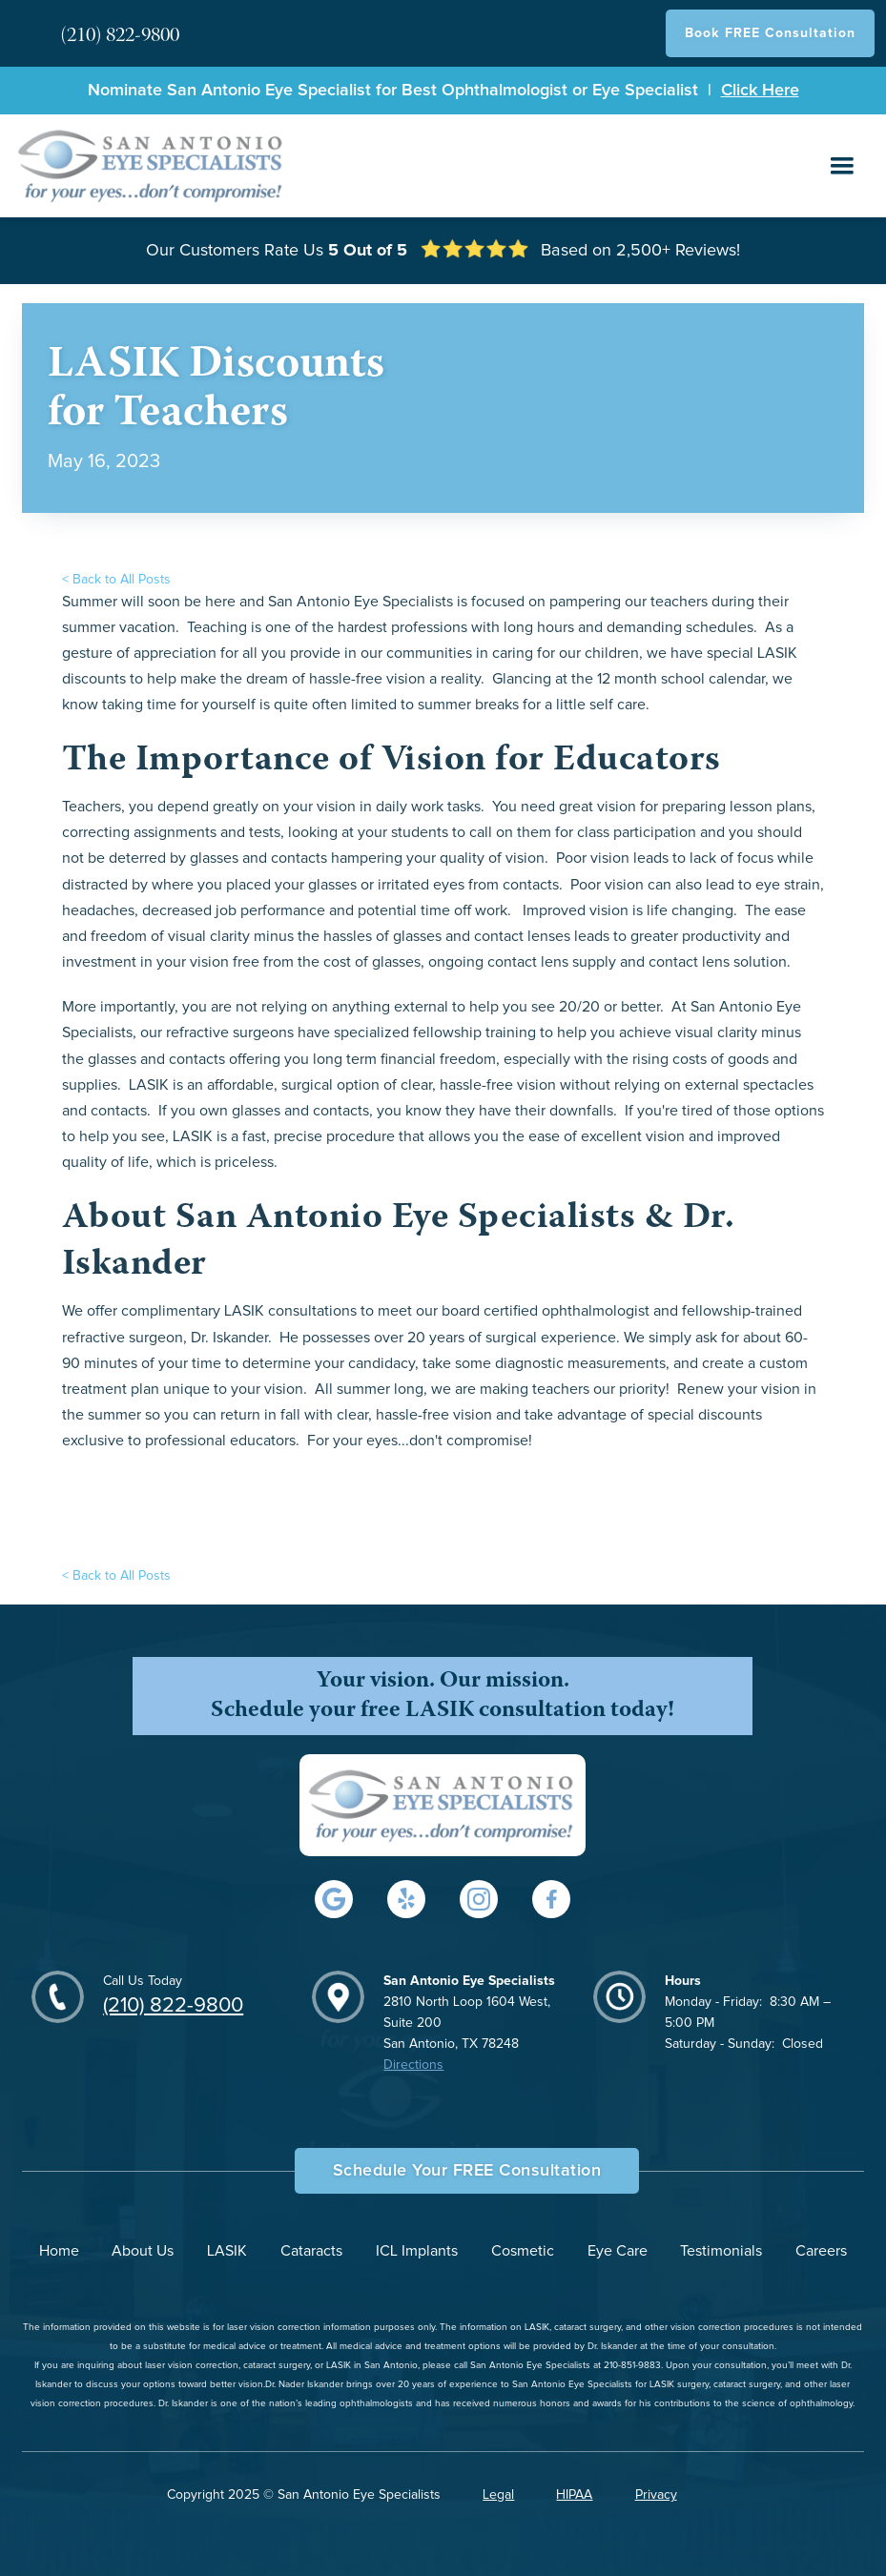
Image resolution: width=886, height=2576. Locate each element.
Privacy (656, 2495)
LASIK (227, 2251)
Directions (413, 2065)
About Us (143, 2251)
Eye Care (617, 2251)
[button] (842, 166)
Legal (498, 2495)
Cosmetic (522, 2251)
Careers (821, 2251)
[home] (152, 165)
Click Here (760, 90)
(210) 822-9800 (173, 2005)
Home (59, 2251)
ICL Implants (417, 2251)
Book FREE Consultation (770, 33)
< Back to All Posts (116, 579)
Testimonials (721, 2251)
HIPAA (574, 2495)
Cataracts (311, 2251)
